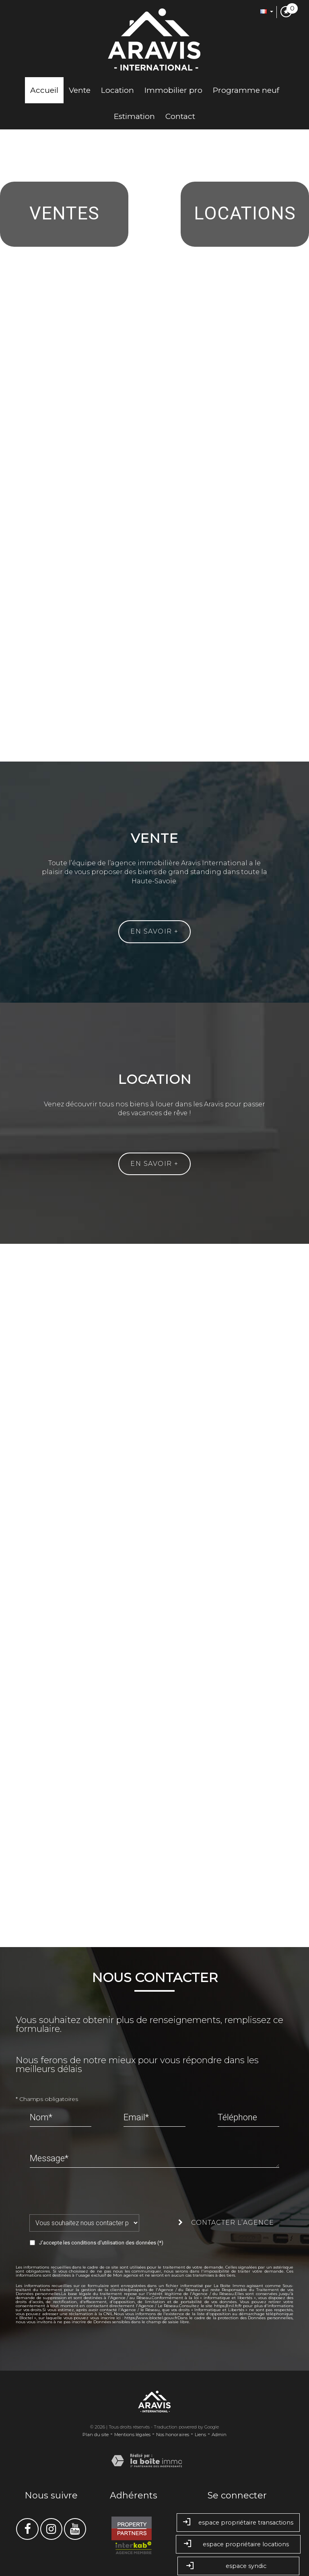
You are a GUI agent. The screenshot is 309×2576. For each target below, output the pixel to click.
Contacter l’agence (226, 2222)
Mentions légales (132, 2434)
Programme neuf (246, 90)
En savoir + (154, 931)
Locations (245, 213)
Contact (180, 116)
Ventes (64, 213)
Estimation (134, 116)
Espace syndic (238, 2566)
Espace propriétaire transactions (238, 2523)
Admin (219, 2434)
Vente (80, 90)
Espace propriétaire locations (238, 2544)
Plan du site (95, 2434)
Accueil (44, 90)
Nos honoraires (172, 2434)
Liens (200, 2434)
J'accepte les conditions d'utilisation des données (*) (101, 2243)
